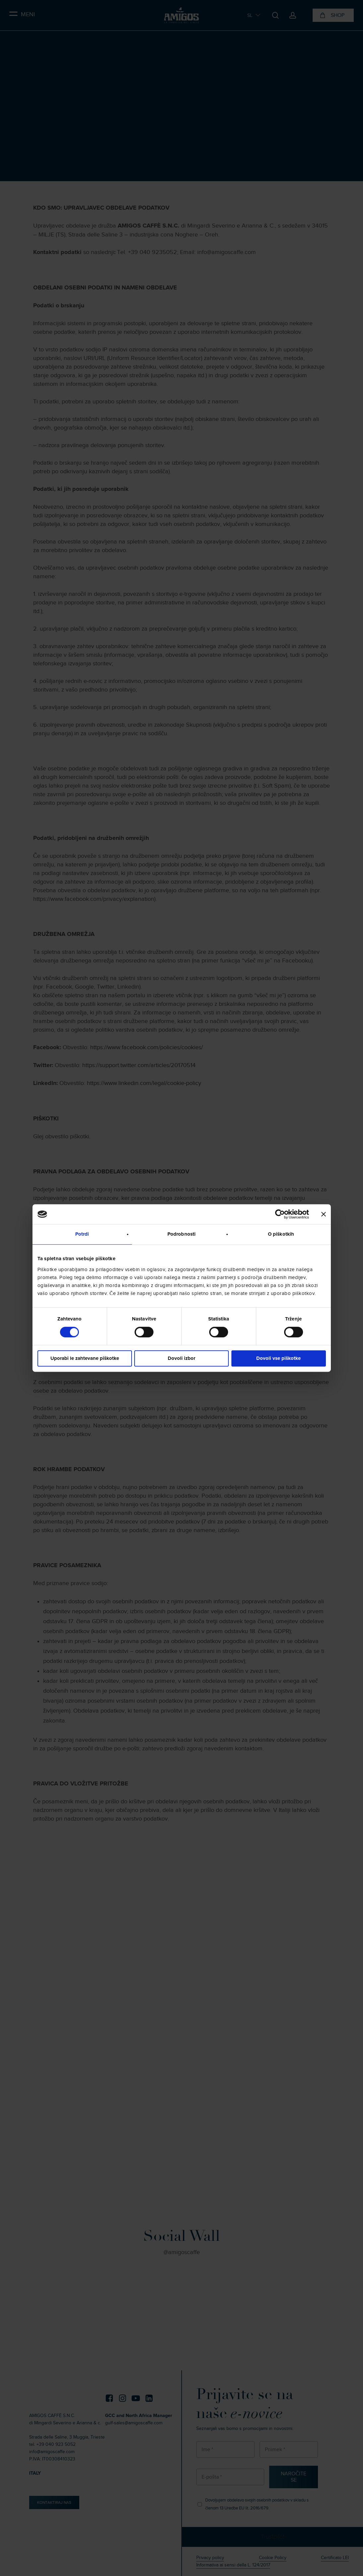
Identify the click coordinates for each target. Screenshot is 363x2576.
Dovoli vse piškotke (278, 1358)
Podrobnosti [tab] (181, 1234)
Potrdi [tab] (82, 1234)
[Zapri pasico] (323, 1214)
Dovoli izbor (181, 1358)
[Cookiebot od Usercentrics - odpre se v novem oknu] (280, 1214)
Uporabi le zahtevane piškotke (84, 1358)
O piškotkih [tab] (281, 1234)
